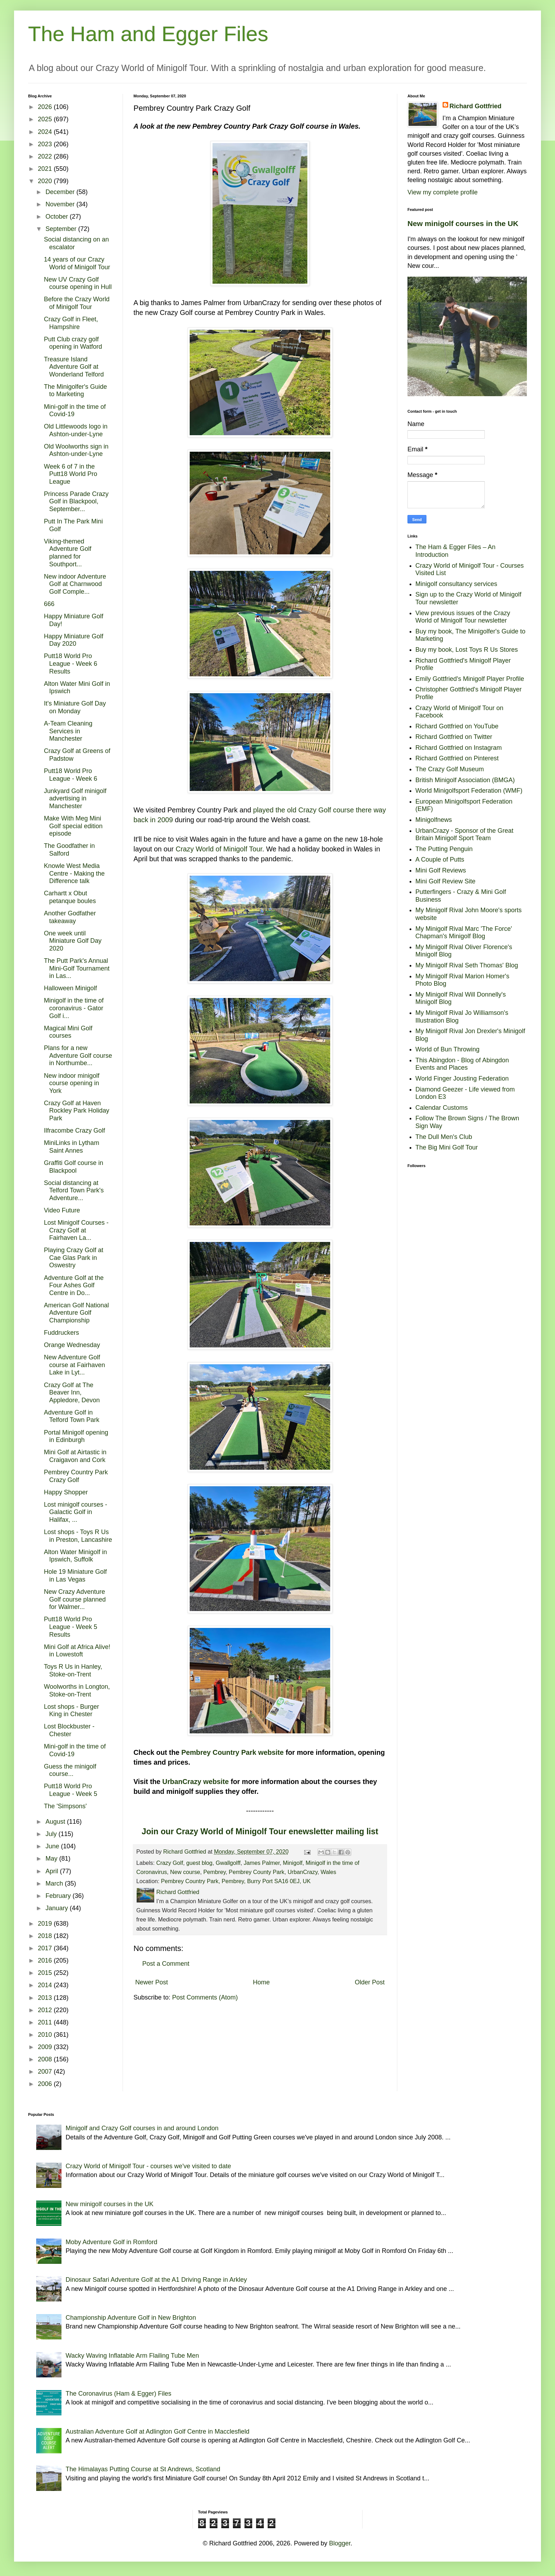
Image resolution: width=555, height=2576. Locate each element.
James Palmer (262, 1863)
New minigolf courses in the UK (462, 223)
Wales (328, 1872)
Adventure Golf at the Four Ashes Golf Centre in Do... (74, 1285)
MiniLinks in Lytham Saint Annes (71, 1146)
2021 (46, 168)
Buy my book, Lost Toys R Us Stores (467, 649)
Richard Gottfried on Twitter (454, 736)
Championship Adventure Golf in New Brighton (131, 2317)
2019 (46, 1923)
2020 (46, 181)
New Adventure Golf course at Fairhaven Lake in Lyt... (74, 1365)
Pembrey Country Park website (232, 1752)
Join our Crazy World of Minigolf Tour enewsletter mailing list (260, 1831)
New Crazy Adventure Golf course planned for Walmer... (75, 1599)
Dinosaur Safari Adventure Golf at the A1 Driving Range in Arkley (156, 2279)
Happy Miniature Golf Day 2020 (73, 640)
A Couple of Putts (440, 859)
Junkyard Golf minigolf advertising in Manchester (75, 798)
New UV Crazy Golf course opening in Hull (78, 283)
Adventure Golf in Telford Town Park (71, 1416)
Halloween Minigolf (70, 988)
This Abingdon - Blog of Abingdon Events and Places (462, 1064)
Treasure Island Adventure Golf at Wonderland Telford (74, 367)
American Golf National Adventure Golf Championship (76, 1313)
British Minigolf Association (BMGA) (465, 780)
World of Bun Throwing (447, 1049)
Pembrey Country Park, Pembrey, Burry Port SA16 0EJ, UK (236, 1881)
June (53, 1846)
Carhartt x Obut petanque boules (70, 897)
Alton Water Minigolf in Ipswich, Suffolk (75, 1555)
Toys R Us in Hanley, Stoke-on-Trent (73, 1670)
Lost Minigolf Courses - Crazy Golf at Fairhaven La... (76, 1230)
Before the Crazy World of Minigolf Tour (77, 303)
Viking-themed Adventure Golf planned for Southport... (67, 553)
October (57, 216)
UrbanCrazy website (195, 1781)
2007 (46, 2071)
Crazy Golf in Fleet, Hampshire (71, 323)
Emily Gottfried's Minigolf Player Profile (470, 678)
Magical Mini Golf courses (68, 1032)
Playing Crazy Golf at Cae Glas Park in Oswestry (73, 1258)
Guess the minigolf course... (70, 1770)
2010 (46, 2034)
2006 (46, 2083)
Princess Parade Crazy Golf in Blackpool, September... (76, 501)
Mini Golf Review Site (446, 881)
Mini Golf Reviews (441, 870)
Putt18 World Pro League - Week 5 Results (70, 1627)
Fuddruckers (61, 1332)
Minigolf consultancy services (456, 583)
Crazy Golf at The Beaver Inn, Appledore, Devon (72, 1393)
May (52, 1858)
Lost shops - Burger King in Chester (71, 1710)
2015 (46, 1972)
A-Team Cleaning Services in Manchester (68, 731)
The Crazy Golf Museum (450, 769)
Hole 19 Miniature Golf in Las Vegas (75, 1575)
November (60, 204)
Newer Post (151, 1982)
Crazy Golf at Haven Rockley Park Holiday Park (76, 1111)
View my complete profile (442, 192)
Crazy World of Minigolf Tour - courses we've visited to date (148, 2166)
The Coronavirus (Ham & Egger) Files (118, 2393)
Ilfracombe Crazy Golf (74, 1130)
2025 (46, 119)
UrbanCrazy (303, 1872)
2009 (46, 2046)
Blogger (340, 2543)
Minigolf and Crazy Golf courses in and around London (142, 2128)
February (58, 1895)
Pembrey (214, 1872)
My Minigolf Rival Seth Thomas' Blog (467, 965)
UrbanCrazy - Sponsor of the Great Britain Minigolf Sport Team (465, 834)
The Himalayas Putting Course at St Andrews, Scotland (143, 2469)
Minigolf (292, 1863)
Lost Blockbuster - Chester (69, 1730)
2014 (46, 1985)
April (52, 1871)
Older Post (370, 1982)
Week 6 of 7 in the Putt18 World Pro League (70, 474)
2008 (46, 2059)
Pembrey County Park (256, 1872)
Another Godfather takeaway (70, 917)
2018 (46, 1935)
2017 (46, 1948)
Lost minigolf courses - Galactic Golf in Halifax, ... (75, 1512)
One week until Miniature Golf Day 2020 (73, 941)
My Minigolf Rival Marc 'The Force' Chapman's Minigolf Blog (464, 932)
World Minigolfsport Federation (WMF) (469, 790)
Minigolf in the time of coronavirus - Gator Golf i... (74, 1008)
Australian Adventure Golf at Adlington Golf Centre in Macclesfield (157, 2431)
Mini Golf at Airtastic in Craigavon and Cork (75, 1456)
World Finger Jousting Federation (462, 1078)
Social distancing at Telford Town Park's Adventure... (74, 1190)
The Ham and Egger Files (148, 34)
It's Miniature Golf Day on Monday (75, 707)
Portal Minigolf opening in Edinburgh (76, 1436)
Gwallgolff (228, 1863)
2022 (46, 156)
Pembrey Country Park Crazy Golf (76, 1476)
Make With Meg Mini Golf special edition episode (73, 826)
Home (261, 1982)
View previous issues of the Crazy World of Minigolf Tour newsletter (463, 617)
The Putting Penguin (444, 848)
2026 (46, 106)
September (61, 228)
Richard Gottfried (476, 106)
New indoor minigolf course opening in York (71, 1083)
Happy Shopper (66, 1492)
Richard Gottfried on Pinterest (457, 758)
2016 (46, 1960)
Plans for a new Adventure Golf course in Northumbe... (78, 1055)
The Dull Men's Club (444, 1136)
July (51, 1833)
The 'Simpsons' (65, 1806)
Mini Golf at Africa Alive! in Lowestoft (77, 1650)
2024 (46, 131)
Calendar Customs (442, 1107)
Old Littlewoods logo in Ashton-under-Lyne (75, 430)
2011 (46, 2022)
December (60, 191)
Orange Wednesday (72, 1344)
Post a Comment (165, 1963)
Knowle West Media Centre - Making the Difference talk (74, 873)
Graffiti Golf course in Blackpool (73, 1166)
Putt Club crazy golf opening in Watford (73, 343)
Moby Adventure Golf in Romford (111, 2242)
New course (185, 1872)
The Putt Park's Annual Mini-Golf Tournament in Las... (77, 968)
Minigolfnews (434, 819)
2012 (46, 2010)
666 (49, 603)
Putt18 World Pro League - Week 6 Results (70, 663)
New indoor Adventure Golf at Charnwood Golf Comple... (75, 584)
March (55, 1883)
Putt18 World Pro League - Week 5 (70, 1790)
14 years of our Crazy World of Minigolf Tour (77, 263)
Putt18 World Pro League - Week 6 (70, 774)
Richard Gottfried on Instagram (459, 747)
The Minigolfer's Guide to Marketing (75, 390)
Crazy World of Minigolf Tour (219, 849)
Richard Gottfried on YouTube (457, 726)
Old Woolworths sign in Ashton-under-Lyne (76, 450)
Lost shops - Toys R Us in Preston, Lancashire (78, 1535)
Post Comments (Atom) (205, 1997)
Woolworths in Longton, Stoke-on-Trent (77, 1690)
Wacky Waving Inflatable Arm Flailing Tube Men (132, 2355)
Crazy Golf (169, 1863)
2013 (46, 1997)
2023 (46, 144)
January (57, 1908)
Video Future (62, 1210)
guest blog (199, 1863)
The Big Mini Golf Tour (447, 1147)
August (56, 1821)
